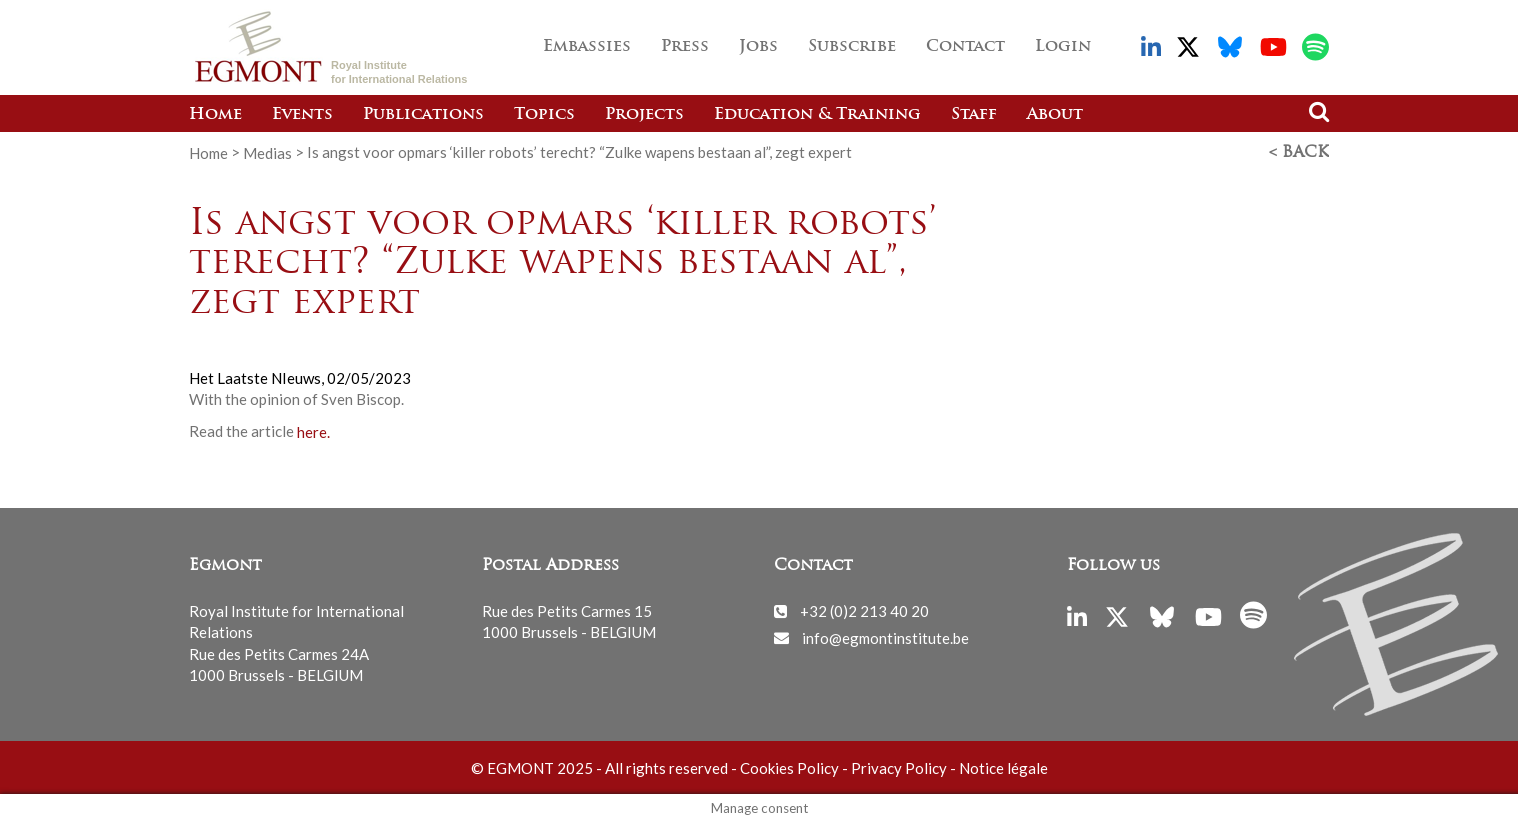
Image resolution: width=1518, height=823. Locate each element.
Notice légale (1003, 768)
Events (302, 115)
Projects (644, 115)
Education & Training (817, 115)
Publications (423, 115)
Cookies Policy (789, 768)
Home (215, 115)
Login (1063, 47)
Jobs (758, 47)
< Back (1299, 153)
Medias (267, 152)
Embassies (587, 47)
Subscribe (852, 47)
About (1055, 115)
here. (313, 431)
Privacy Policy (899, 768)
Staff (974, 115)
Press (685, 47)
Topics (544, 115)
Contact (965, 47)
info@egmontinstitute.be (885, 637)
